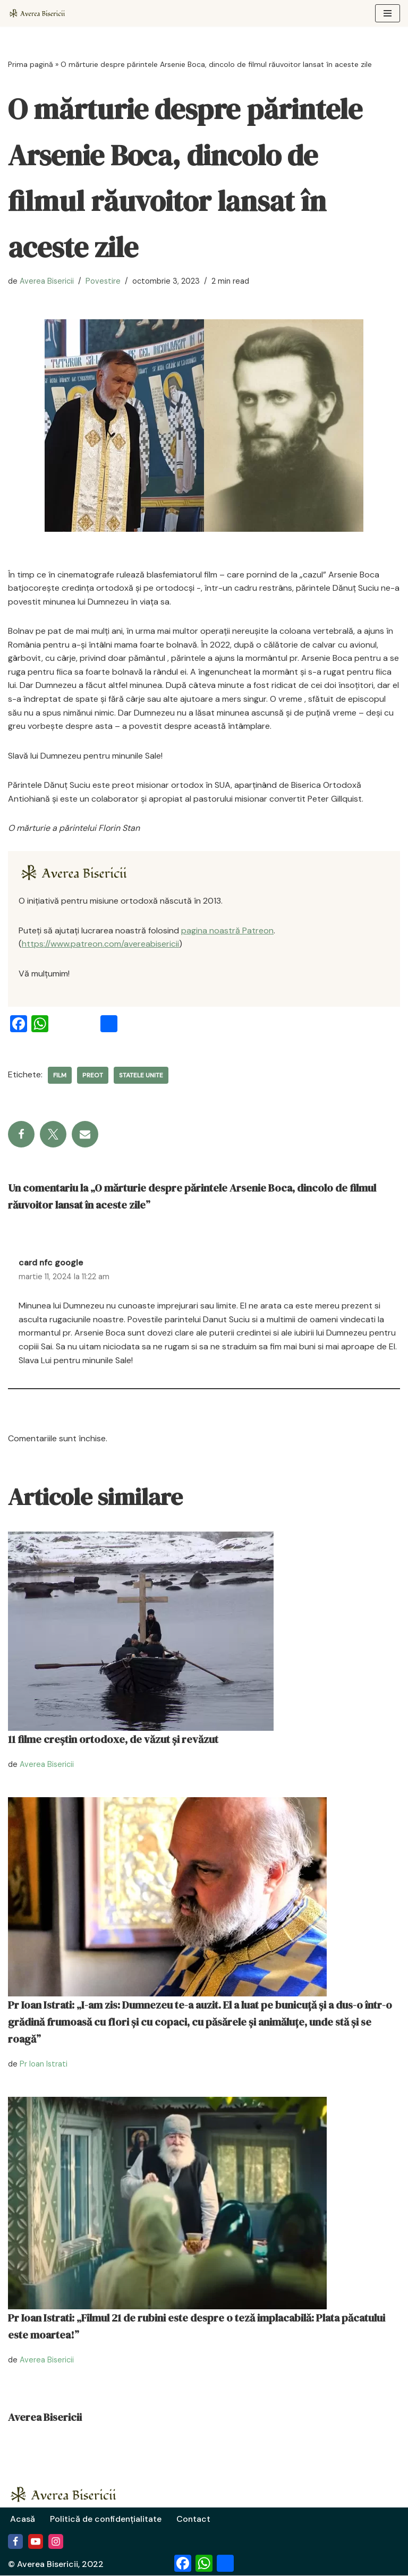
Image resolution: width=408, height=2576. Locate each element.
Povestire (103, 281)
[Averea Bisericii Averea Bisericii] (40, 13)
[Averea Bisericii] (79, 873)
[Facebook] (15, 2542)
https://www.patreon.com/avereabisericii (100, 944)
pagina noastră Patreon (227, 930)
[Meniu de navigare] (387, 13)
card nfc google (51, 1263)
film (59, 1076)
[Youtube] (35, 2542)
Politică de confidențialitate (106, 2519)
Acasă (22, 2519)
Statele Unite (141, 1076)
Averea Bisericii (47, 281)
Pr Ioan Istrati (43, 2064)
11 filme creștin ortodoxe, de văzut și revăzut (113, 1739)
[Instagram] (55, 2542)
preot (92, 1076)
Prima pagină (30, 64)
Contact (194, 2519)
